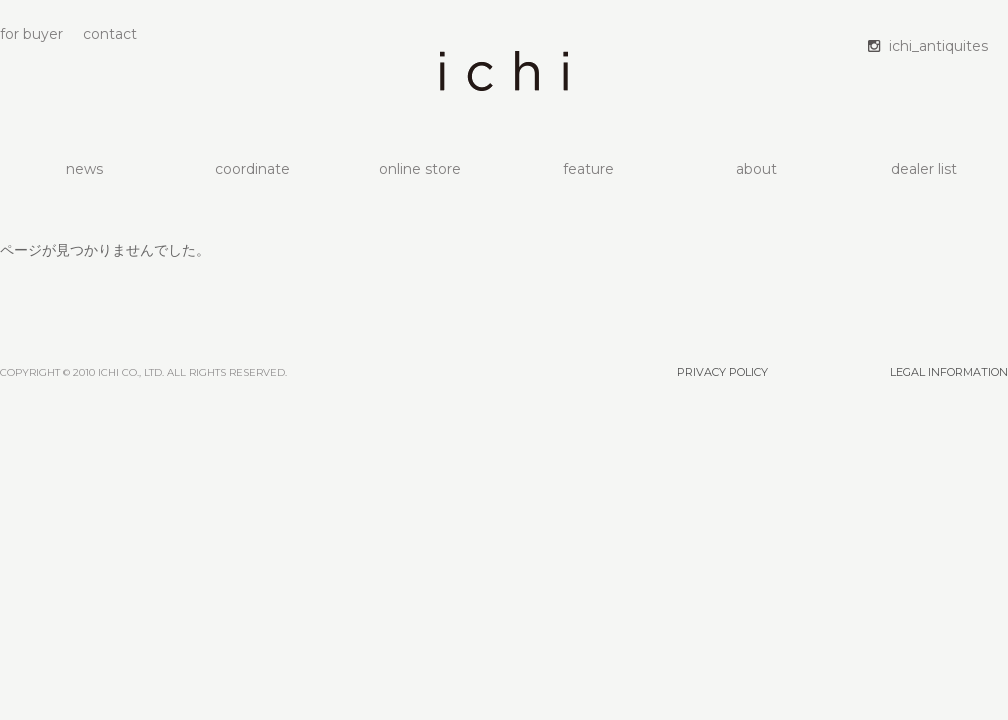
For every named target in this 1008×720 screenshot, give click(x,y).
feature (588, 169)
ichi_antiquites (938, 46)
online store (420, 169)
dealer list (924, 169)
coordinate (252, 169)
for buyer (31, 34)
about (756, 169)
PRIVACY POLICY (722, 372)
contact (110, 34)
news (84, 169)
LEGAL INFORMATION (949, 372)
